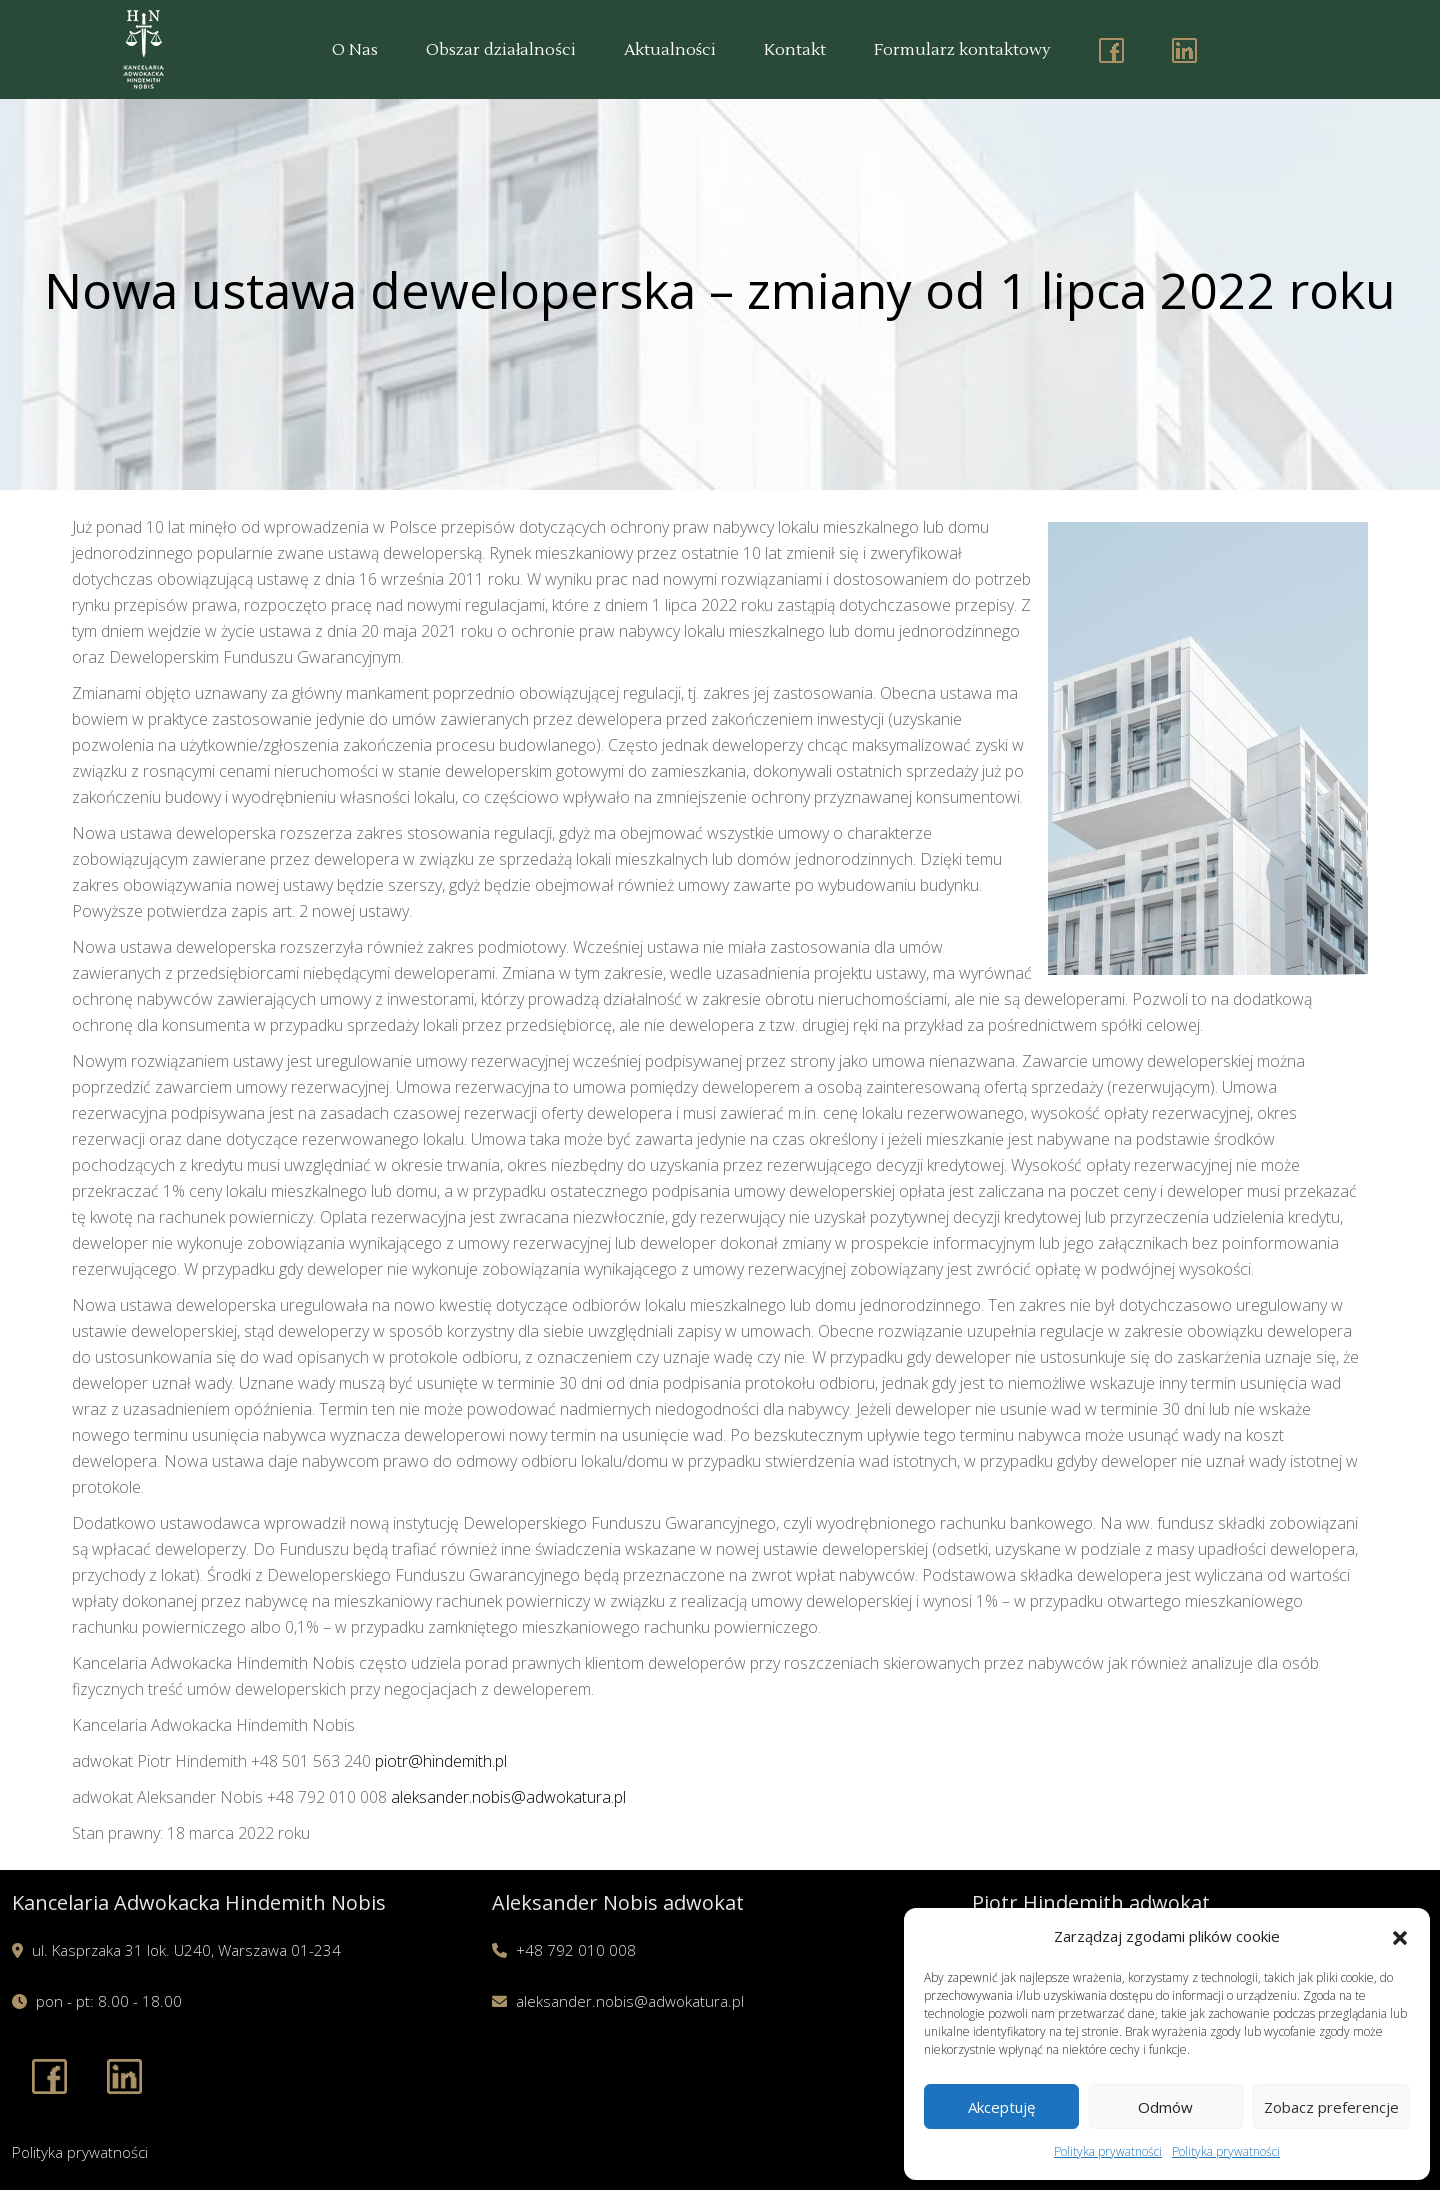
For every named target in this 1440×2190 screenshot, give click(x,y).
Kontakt (795, 50)
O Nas (355, 50)
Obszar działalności (501, 50)
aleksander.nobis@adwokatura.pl (508, 1797)
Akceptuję (1001, 2107)
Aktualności (670, 50)
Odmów (1165, 2107)
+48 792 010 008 (576, 1950)
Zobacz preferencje (1331, 2107)
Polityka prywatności (1108, 2151)
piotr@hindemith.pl (441, 1761)
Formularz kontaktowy (962, 50)
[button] (1400, 1936)
